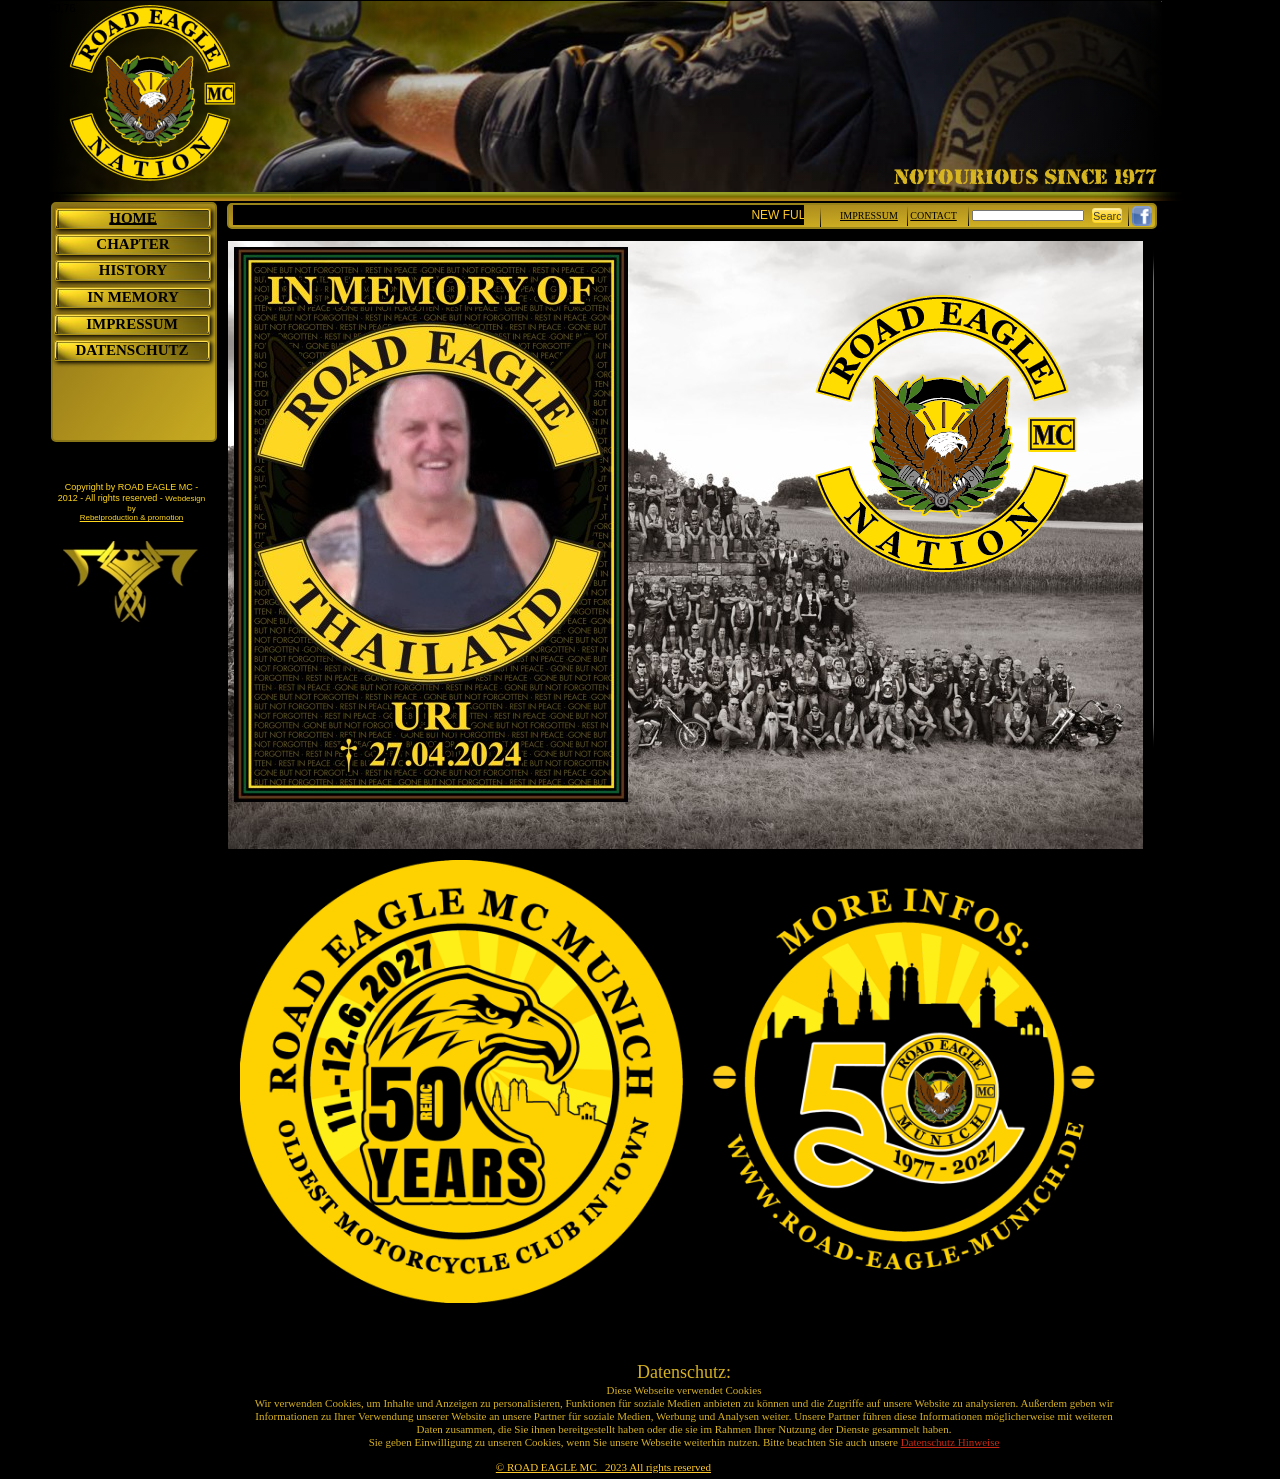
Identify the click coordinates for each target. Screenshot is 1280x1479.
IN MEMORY (133, 297)
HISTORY (133, 270)
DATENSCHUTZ (131, 350)
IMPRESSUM (132, 324)
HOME (133, 218)
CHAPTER (132, 244)
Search (1110, 216)
